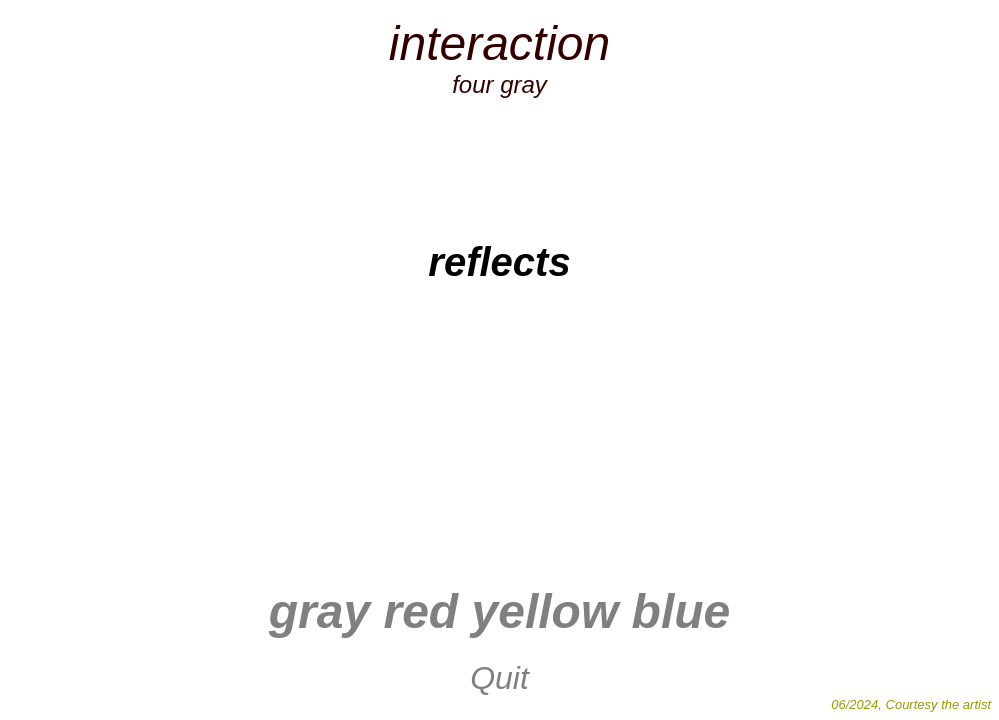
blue (681, 611)
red (414, 611)
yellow (545, 611)
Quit (499, 678)
